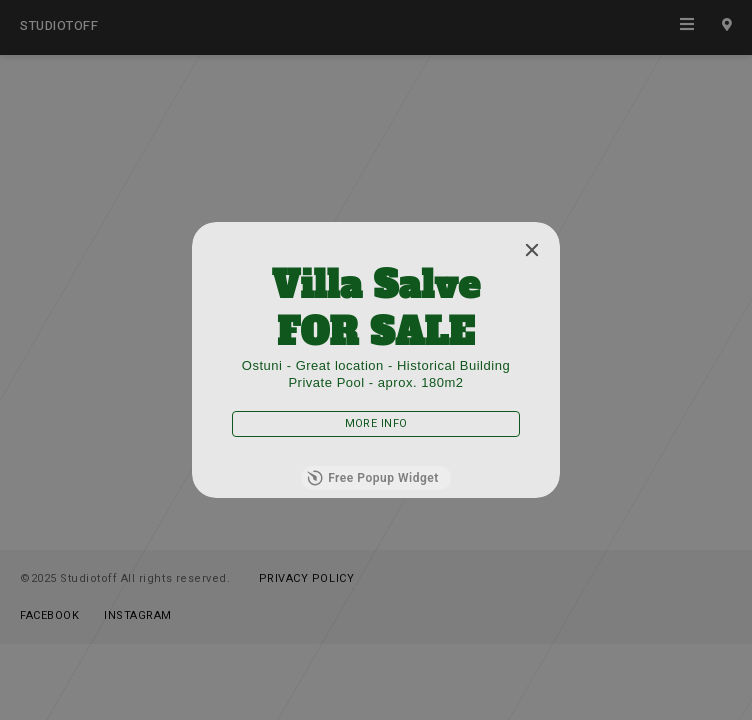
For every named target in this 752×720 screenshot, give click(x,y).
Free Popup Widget (373, 478)
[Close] (532, 250)
